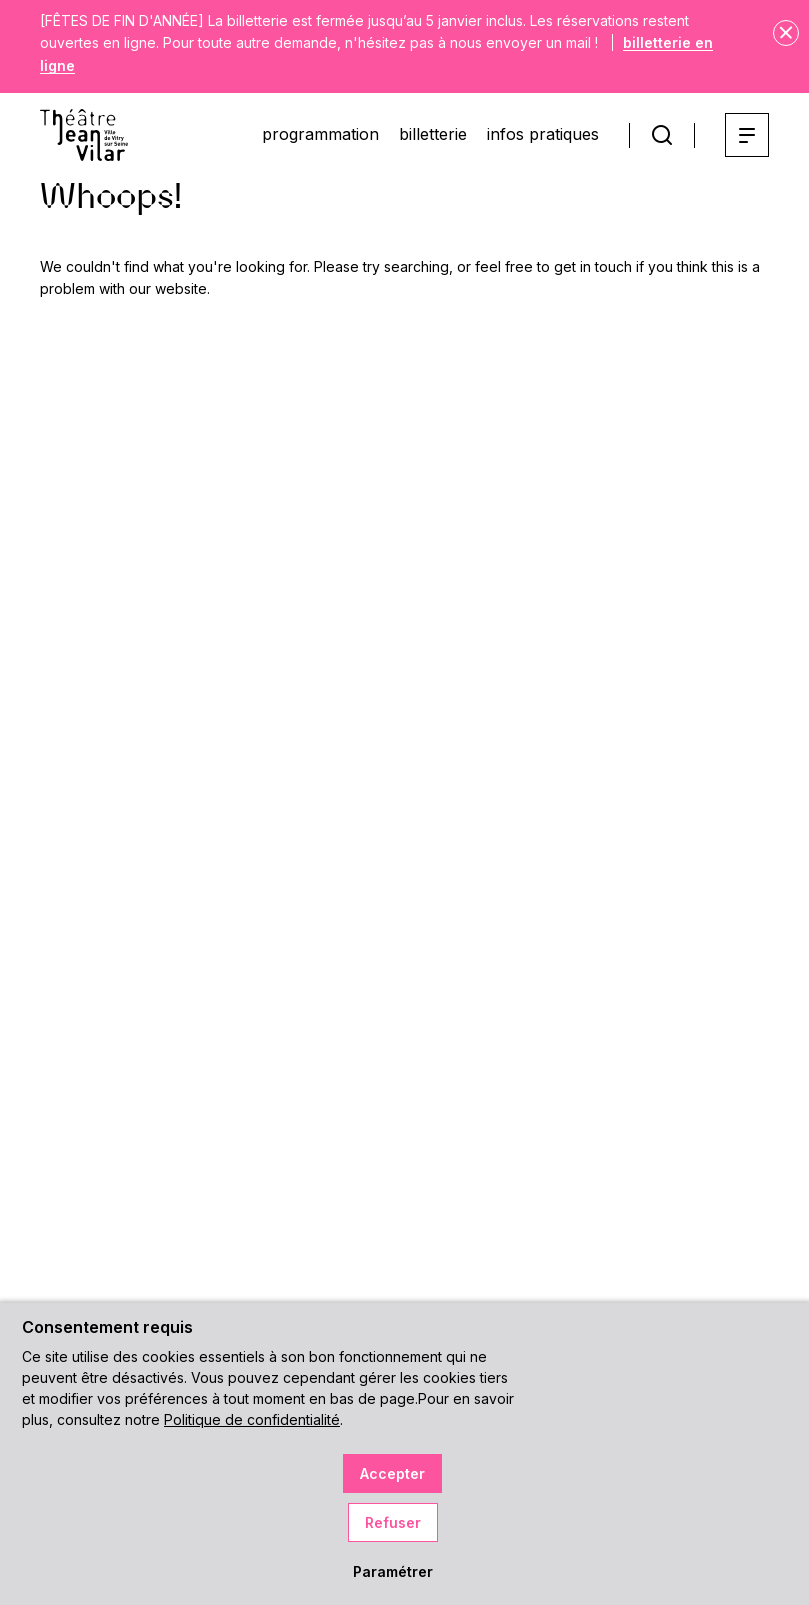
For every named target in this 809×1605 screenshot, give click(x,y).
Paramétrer (393, 1571)
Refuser (393, 1522)
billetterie (433, 134)
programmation (320, 134)
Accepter (392, 1473)
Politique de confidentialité (252, 1419)
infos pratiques (543, 134)
